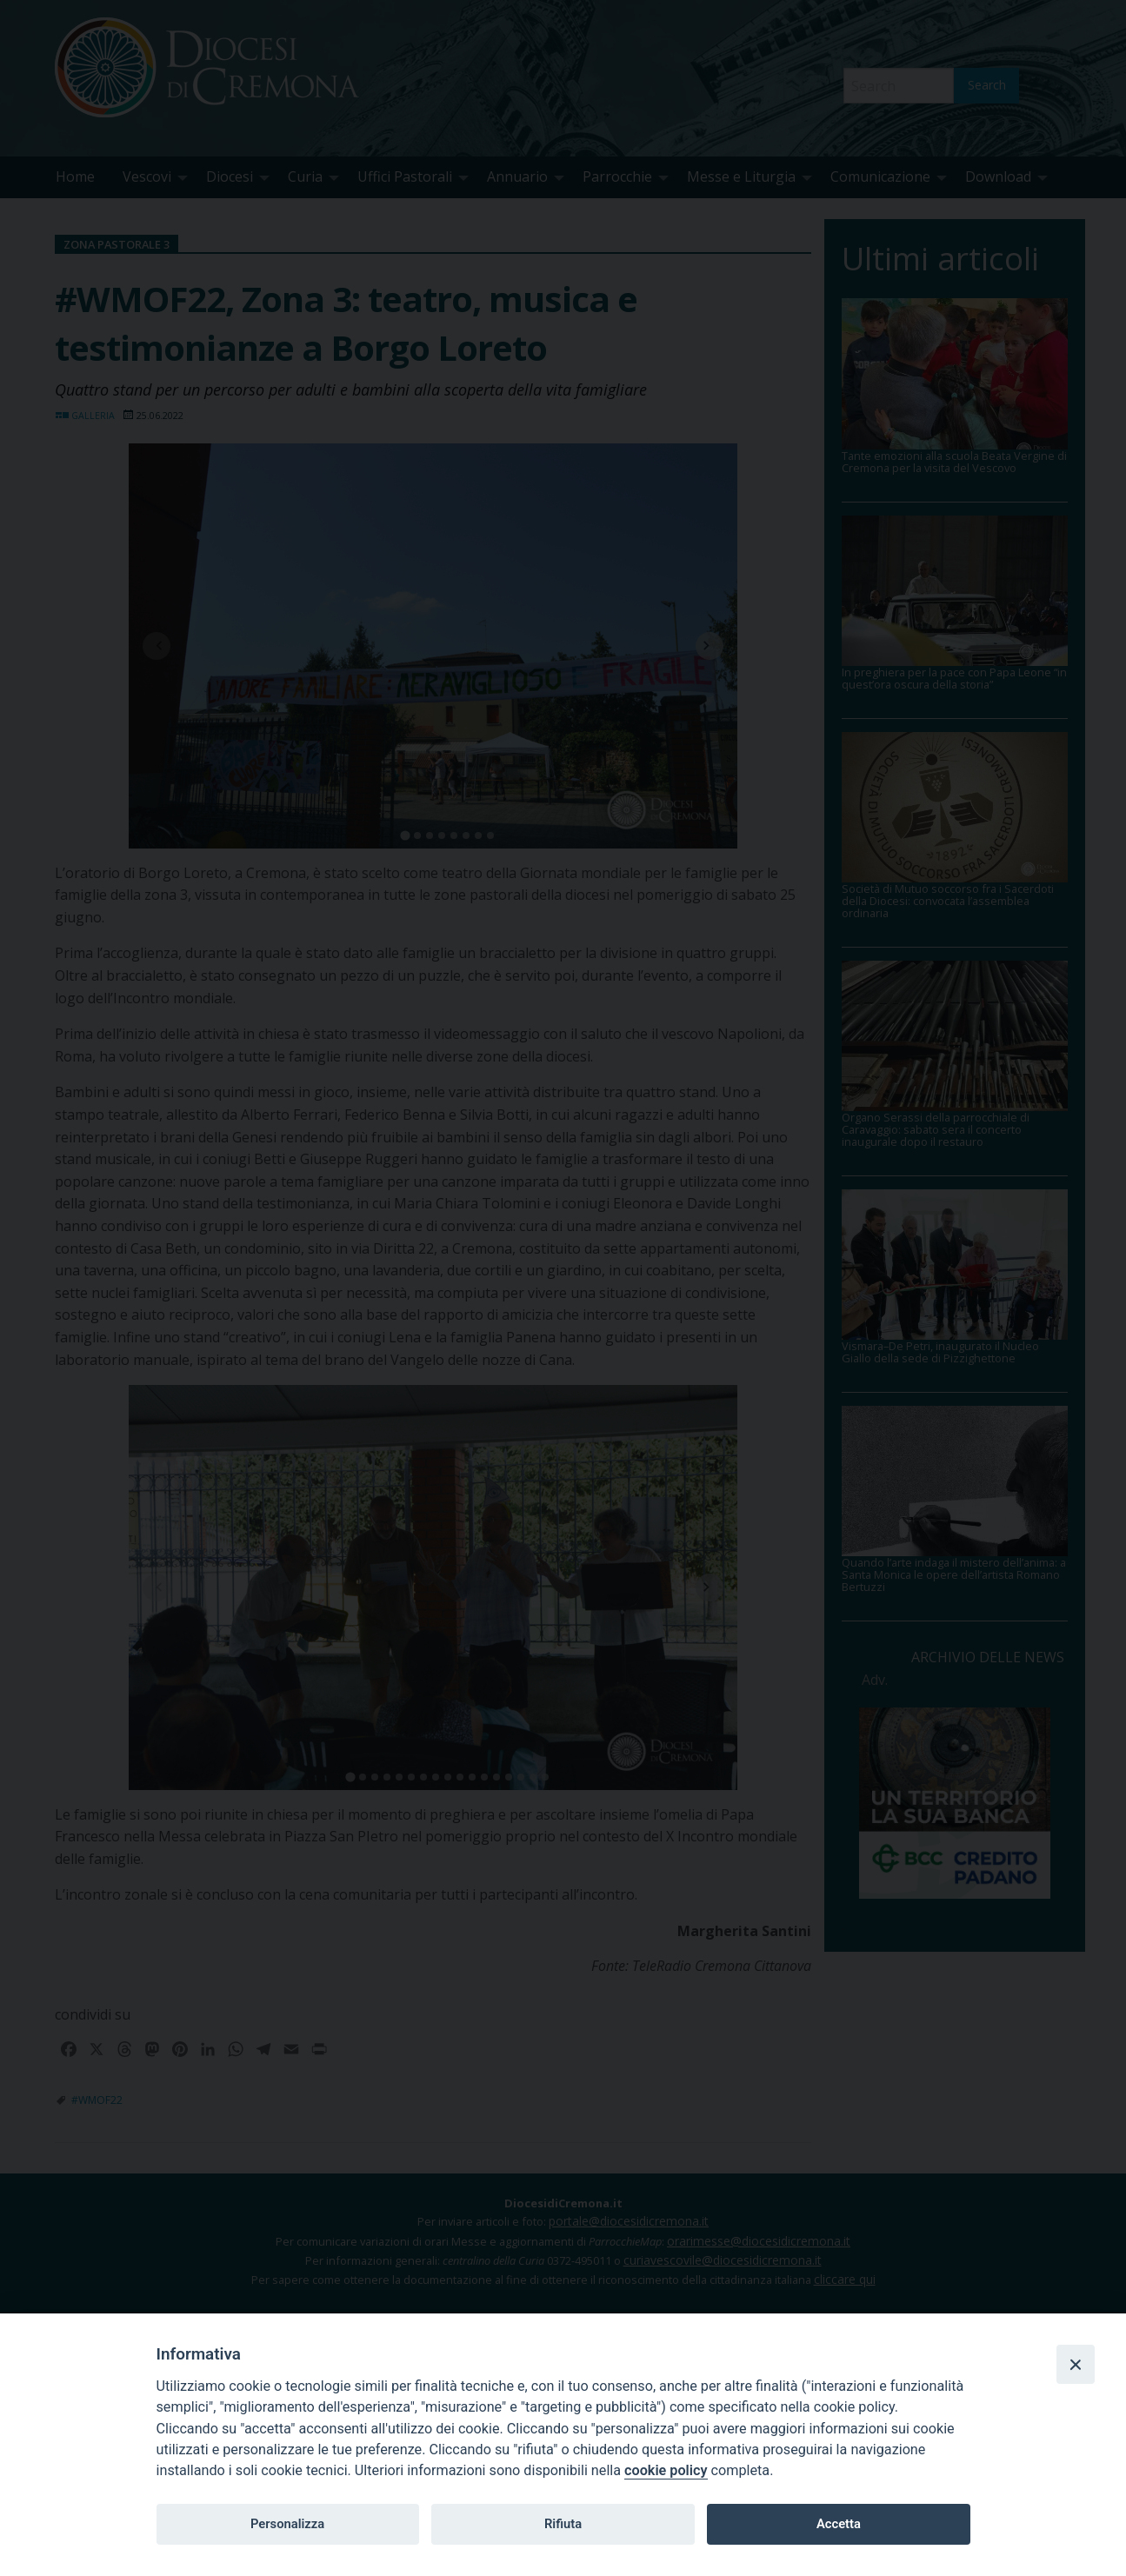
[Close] (1075, 2364)
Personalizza (287, 2524)
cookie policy (665, 2470)
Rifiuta (563, 2524)
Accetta (838, 2524)
